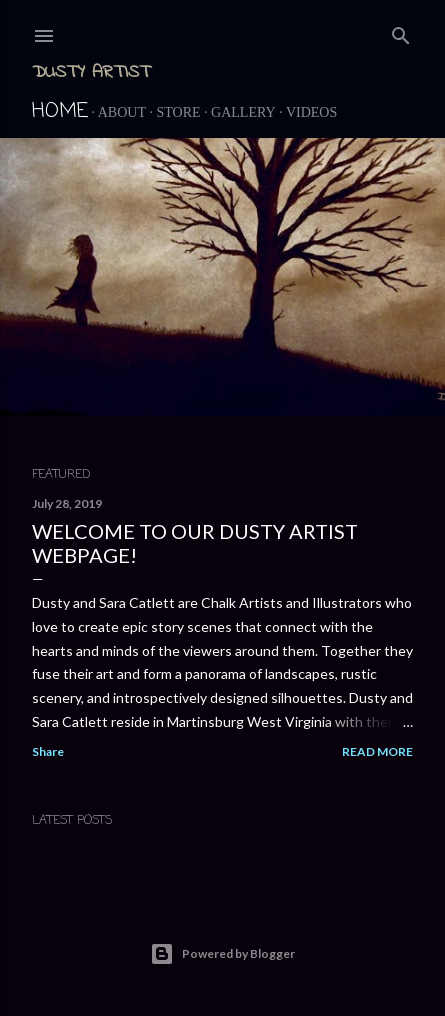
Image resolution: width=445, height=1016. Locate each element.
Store (178, 112)
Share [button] (48, 751)
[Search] (401, 33)
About (122, 112)
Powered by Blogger (222, 954)
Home (60, 111)
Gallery (243, 112)
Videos (311, 112)
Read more (377, 751)
